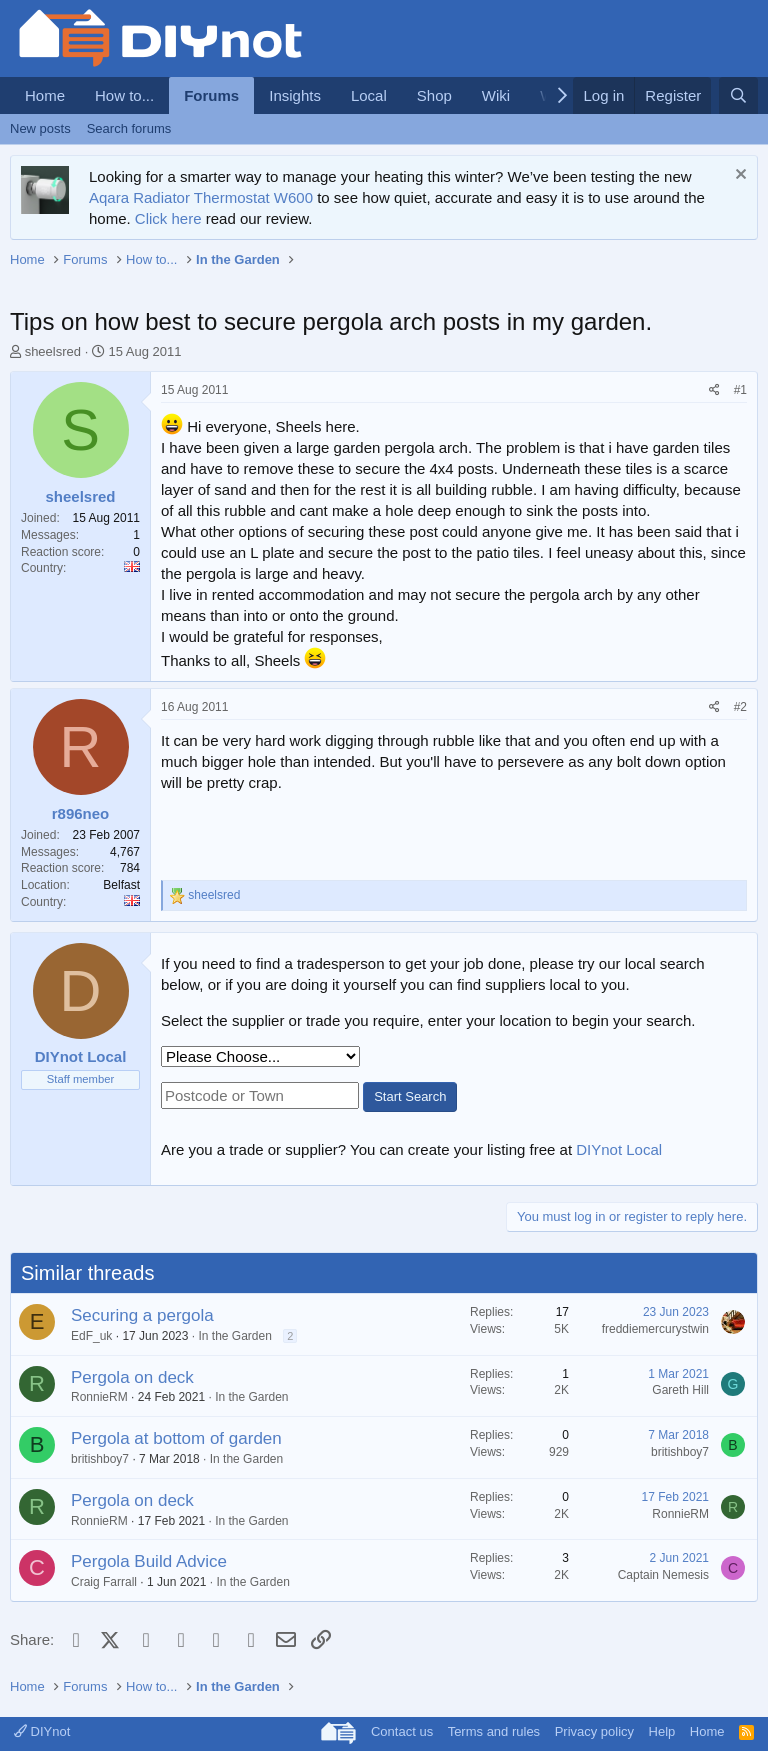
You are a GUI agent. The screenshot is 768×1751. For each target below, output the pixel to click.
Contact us (402, 1731)
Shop (434, 95)
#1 (740, 390)
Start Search (410, 1096)
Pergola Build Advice (149, 1561)
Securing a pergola (142, 1315)
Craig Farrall (104, 1582)
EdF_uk (91, 1336)
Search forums (129, 128)
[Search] (738, 95)
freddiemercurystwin (655, 1329)
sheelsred (53, 351)
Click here (168, 218)
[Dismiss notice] (738, 176)
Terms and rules (494, 1731)
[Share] (714, 390)
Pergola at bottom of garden (176, 1438)
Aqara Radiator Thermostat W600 (201, 197)
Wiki (496, 95)
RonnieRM (99, 1397)
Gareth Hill (680, 1390)
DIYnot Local (619, 1149)
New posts (40, 128)
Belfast (121, 885)
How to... (124, 95)
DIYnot (42, 1731)
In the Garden (234, 1336)
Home (45, 95)
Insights (295, 95)
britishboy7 (100, 1459)
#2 (740, 707)
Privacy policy (594, 1731)
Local (369, 95)
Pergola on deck (132, 1377)
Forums (211, 95)
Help (662, 1731)
